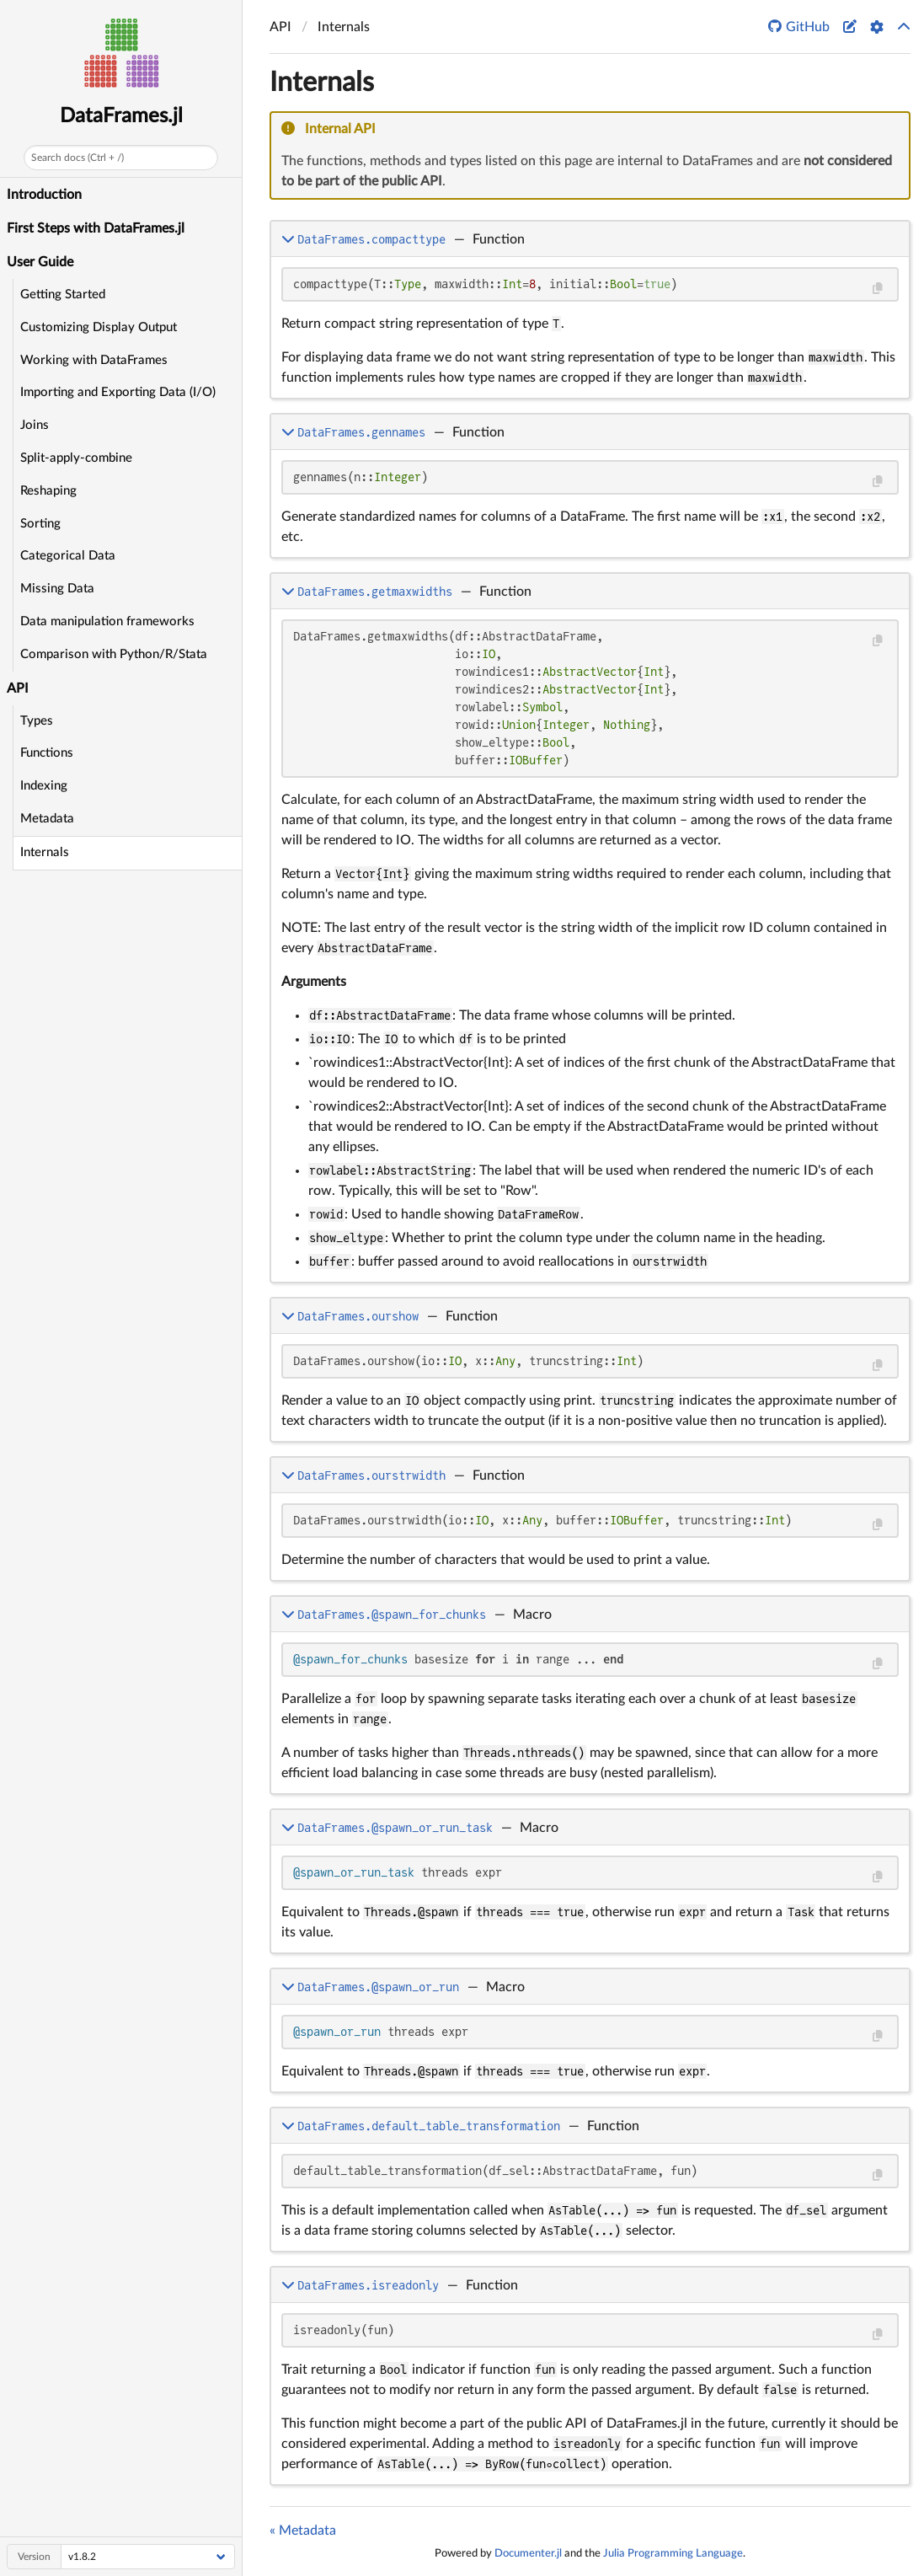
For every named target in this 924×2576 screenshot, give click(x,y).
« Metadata (303, 2530)
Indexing (43, 785)
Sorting (40, 523)
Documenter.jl (528, 2553)
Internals (44, 852)
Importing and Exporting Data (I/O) (118, 392)
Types (36, 721)
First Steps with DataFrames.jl (95, 228)
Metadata (47, 818)
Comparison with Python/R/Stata (113, 654)
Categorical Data (67, 555)
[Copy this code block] (877, 288)
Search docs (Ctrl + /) (77, 158)
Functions (46, 753)
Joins (34, 425)
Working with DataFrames (94, 360)
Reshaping (48, 491)
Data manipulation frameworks (107, 621)
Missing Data (57, 588)
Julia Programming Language (673, 2553)
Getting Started (62, 294)
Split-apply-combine (76, 458)
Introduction (44, 194)
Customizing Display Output (98, 327)
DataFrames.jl (121, 116)
